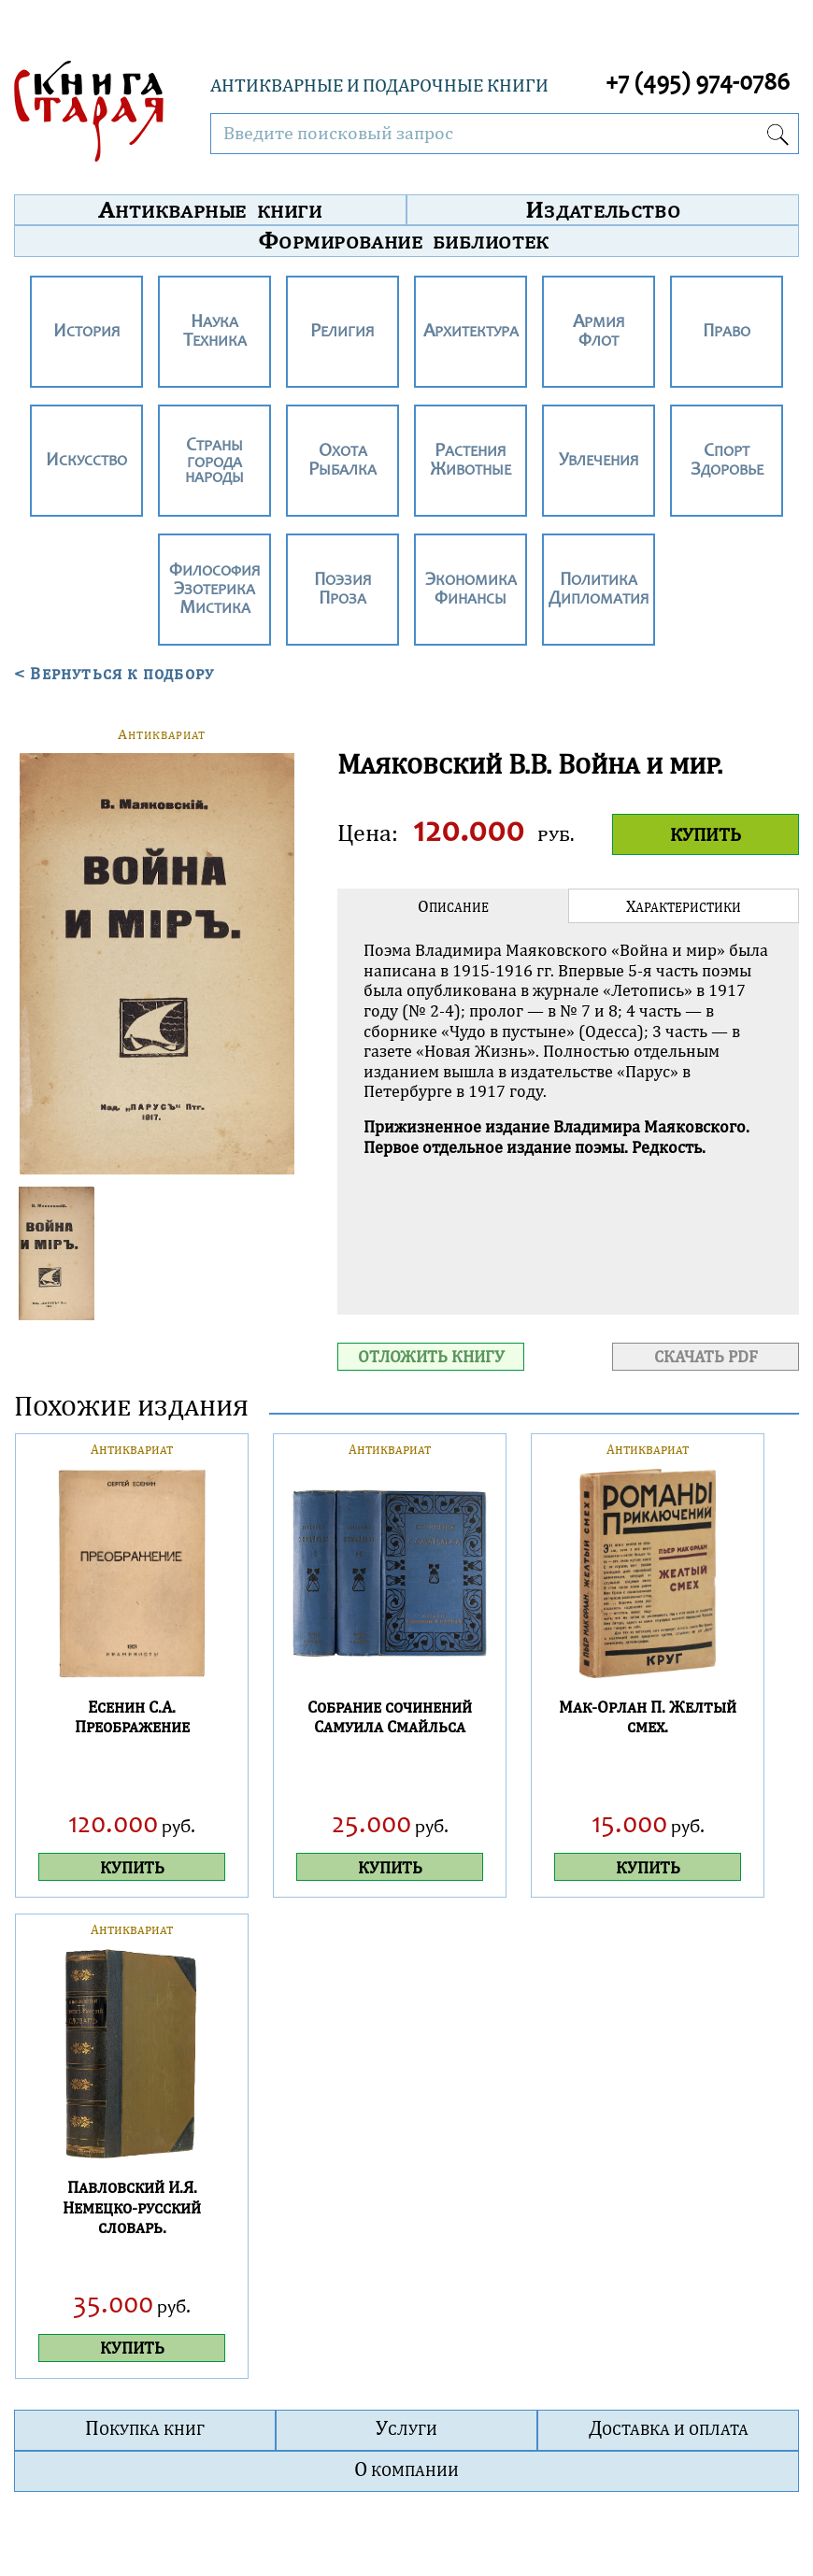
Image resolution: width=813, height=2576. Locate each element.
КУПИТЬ (705, 834)
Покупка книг (145, 2427)
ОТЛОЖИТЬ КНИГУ (431, 1356)
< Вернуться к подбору (114, 672)
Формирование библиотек (403, 240)
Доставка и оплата (669, 2427)
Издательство (602, 209)
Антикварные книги (209, 209)
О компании (406, 2468)
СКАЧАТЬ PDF (706, 1356)
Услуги (406, 2427)
